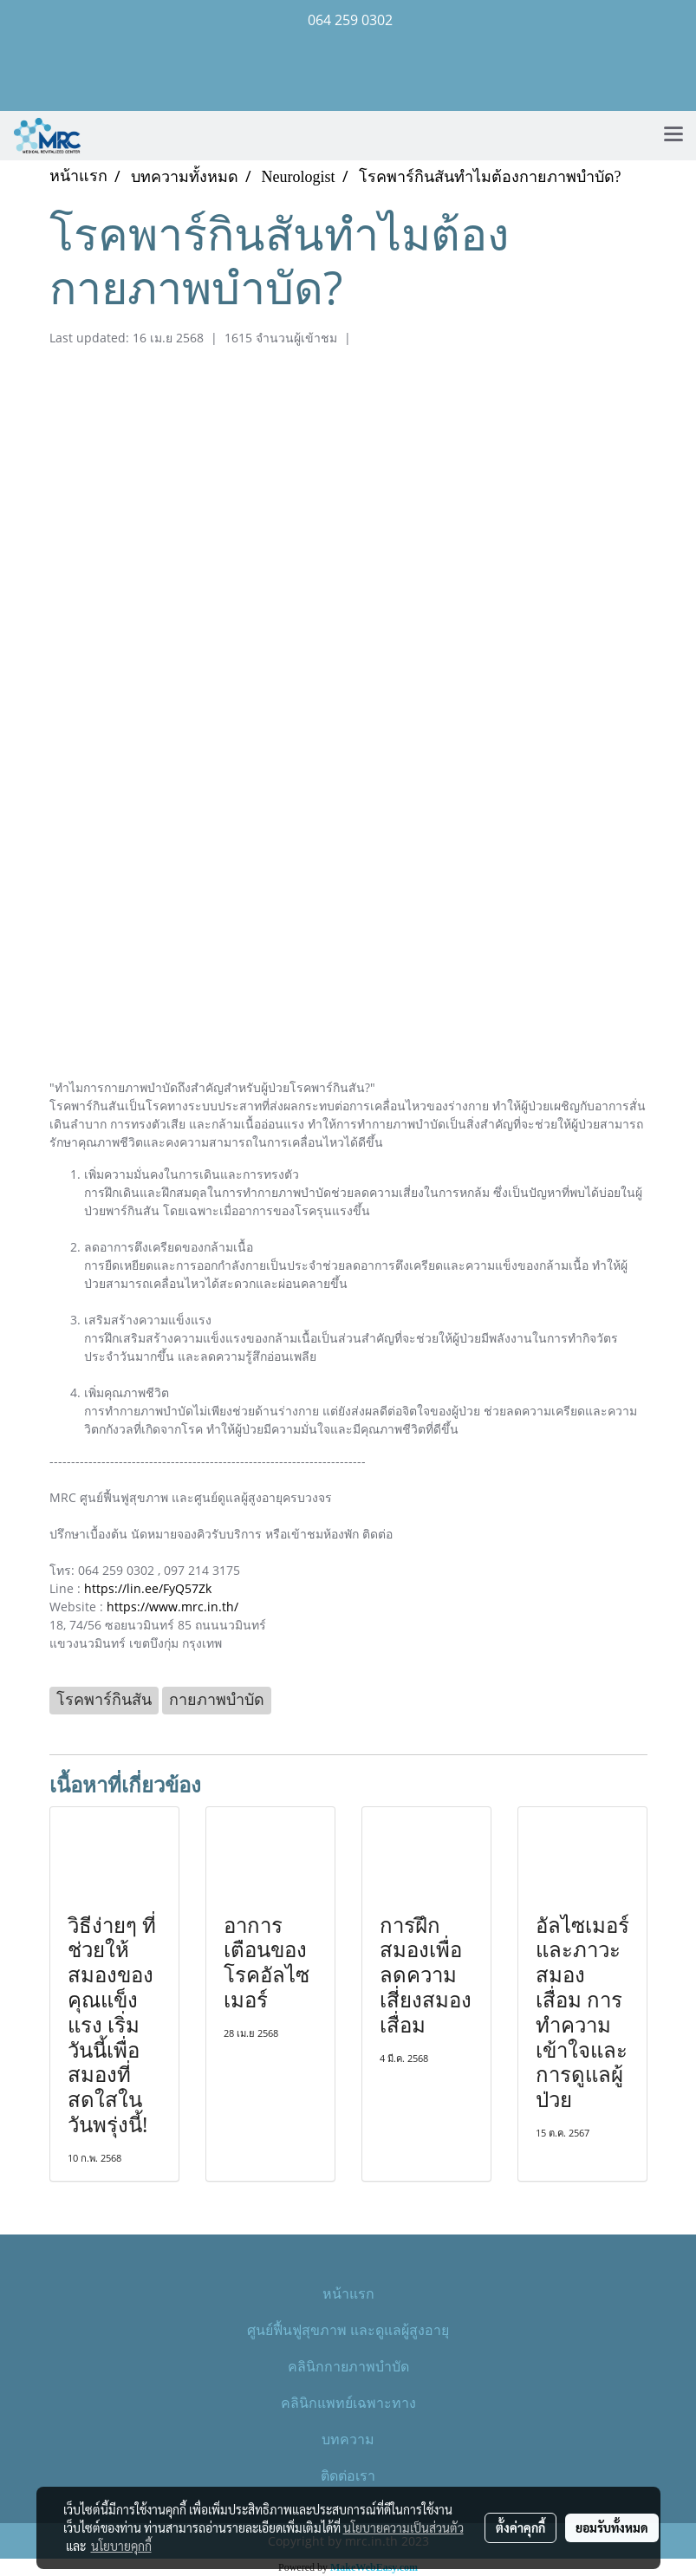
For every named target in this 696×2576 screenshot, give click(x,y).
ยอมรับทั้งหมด (612, 2527)
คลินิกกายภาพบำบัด (348, 2366)
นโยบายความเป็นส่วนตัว (403, 2527)
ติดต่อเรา (348, 2475)
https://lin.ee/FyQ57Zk (147, 1588)
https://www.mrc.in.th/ (172, 1606)
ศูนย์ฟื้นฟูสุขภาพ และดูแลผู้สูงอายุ (348, 2329)
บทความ (348, 2438)
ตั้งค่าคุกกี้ (520, 2527)
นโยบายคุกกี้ (121, 2545)
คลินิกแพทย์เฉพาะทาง (348, 2402)
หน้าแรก (348, 2293)
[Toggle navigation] (673, 135)
